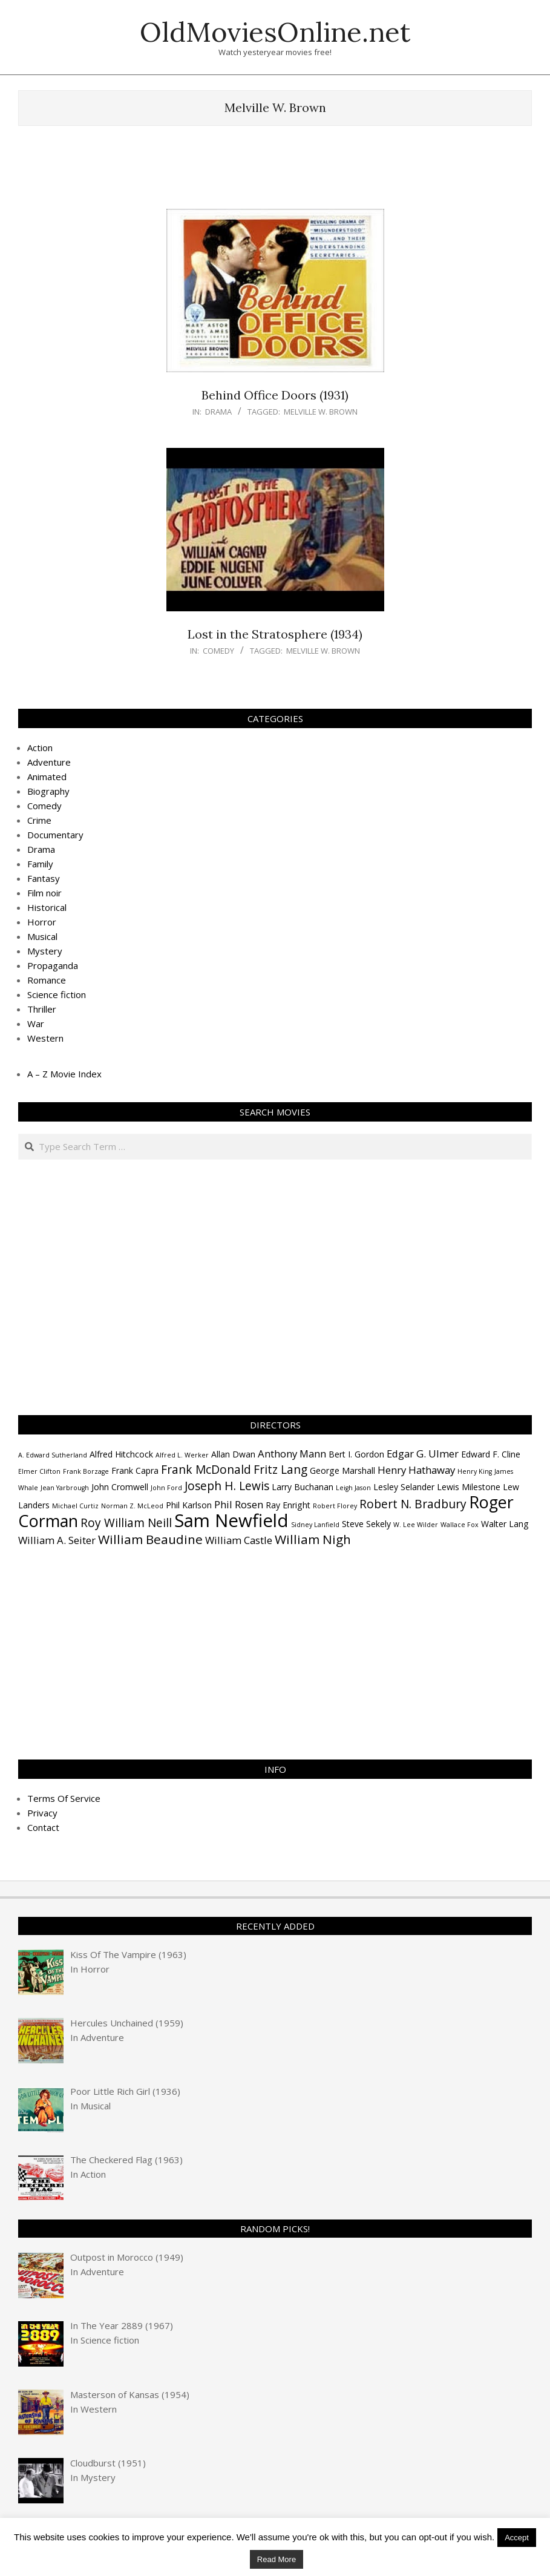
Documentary (55, 835)
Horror (41, 922)
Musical (42, 936)
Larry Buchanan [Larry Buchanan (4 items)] (302, 1487)
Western (45, 1038)
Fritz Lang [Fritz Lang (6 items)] (280, 1469)
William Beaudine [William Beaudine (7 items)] (150, 1539)
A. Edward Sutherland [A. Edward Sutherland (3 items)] (52, 1455)
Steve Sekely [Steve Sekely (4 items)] (366, 1524)
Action (40, 747)
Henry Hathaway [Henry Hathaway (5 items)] (416, 1470)
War (35, 1023)
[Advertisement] (275, 173)
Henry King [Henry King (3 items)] (474, 1471)
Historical (47, 907)
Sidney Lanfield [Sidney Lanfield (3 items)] (315, 1524)
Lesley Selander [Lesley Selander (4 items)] (403, 1487)
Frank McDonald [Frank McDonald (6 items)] (206, 1469)
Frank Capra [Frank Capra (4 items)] (135, 1470)
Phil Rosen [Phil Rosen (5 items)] (238, 1504)
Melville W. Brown (321, 411)
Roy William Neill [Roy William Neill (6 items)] (126, 1523)
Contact (43, 1827)
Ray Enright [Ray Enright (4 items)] (288, 1505)
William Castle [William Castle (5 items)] (238, 1540)
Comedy (218, 650)
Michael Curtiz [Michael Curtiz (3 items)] (75, 1506)
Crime (39, 820)
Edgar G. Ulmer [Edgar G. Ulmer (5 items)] (423, 1453)
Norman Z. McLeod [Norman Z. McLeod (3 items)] (132, 1506)
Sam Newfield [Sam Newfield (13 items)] (231, 1520)
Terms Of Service (63, 1798)
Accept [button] (517, 2537)
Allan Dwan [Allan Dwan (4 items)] (233, 1454)
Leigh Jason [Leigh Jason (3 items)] (353, 1488)
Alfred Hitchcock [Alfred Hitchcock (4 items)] (121, 1454)
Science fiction (56, 994)
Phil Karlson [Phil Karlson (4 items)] (189, 1505)
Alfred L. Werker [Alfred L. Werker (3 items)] (182, 1455)
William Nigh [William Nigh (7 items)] (313, 1539)
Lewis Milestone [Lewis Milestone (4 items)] (468, 1487)
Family (40, 864)
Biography (48, 791)
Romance (46, 980)
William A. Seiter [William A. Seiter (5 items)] (57, 1540)
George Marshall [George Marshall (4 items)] (342, 1470)
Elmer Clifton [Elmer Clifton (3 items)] (39, 1471)
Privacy (42, 1813)
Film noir (44, 893)
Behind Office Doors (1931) (275, 394)
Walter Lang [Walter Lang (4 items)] (505, 1524)
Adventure (49, 762)
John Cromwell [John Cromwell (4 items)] (119, 1487)
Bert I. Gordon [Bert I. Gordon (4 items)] (356, 1454)
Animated (47, 776)
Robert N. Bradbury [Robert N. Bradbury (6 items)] (413, 1504)
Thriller (41, 1009)
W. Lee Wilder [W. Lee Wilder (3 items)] (415, 1524)
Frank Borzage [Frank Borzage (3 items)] (86, 1471)
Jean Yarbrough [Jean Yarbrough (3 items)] (65, 1488)
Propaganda (52, 965)
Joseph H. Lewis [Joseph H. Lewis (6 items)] (227, 1486)
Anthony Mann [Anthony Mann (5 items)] (292, 1453)
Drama (218, 411)
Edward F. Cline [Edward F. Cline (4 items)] (490, 1454)
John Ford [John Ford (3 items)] (166, 1488)
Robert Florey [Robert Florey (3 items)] (335, 1506)
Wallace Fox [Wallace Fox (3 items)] (459, 1524)
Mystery (44, 951)
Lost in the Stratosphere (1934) (275, 634)
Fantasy (43, 878)
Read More (276, 2559)
